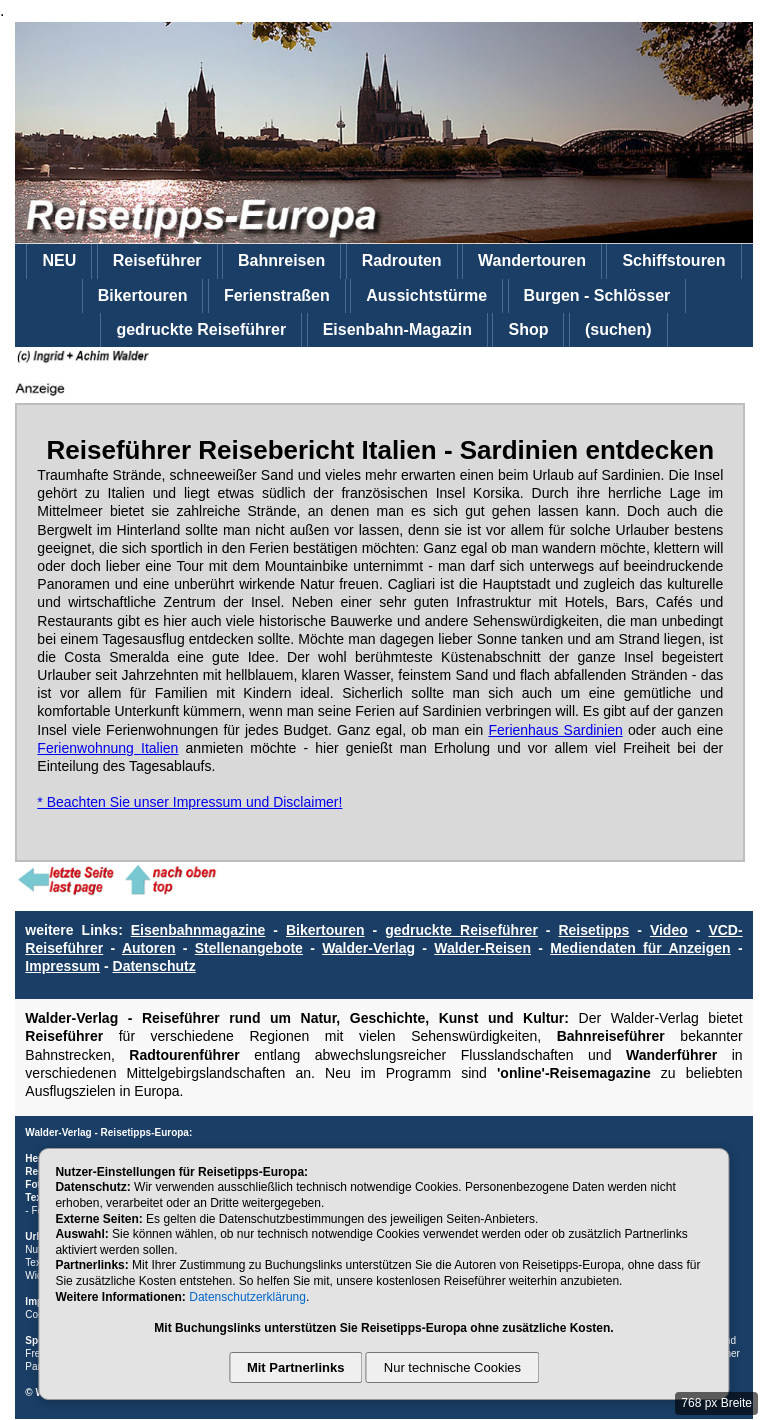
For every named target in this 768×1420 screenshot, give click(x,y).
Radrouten (402, 260)
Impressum (62, 966)
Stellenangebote (249, 948)
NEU (59, 260)
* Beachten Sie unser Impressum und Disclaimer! (189, 802)
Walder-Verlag (368, 948)
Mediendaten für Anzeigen (640, 948)
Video (669, 930)
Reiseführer (157, 260)
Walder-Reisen (482, 948)
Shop (528, 329)
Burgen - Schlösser (597, 295)
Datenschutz (154, 966)
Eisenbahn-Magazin (397, 329)
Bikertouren (143, 295)
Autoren (149, 948)
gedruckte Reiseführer (201, 329)
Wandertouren (532, 260)
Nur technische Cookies (452, 1367)
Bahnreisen (281, 260)
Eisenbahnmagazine (198, 930)
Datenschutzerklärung (247, 1297)
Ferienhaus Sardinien (555, 730)
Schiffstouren (673, 260)
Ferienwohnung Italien (107, 748)
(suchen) (618, 329)
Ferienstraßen (277, 295)
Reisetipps (593, 930)
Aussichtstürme (426, 295)
